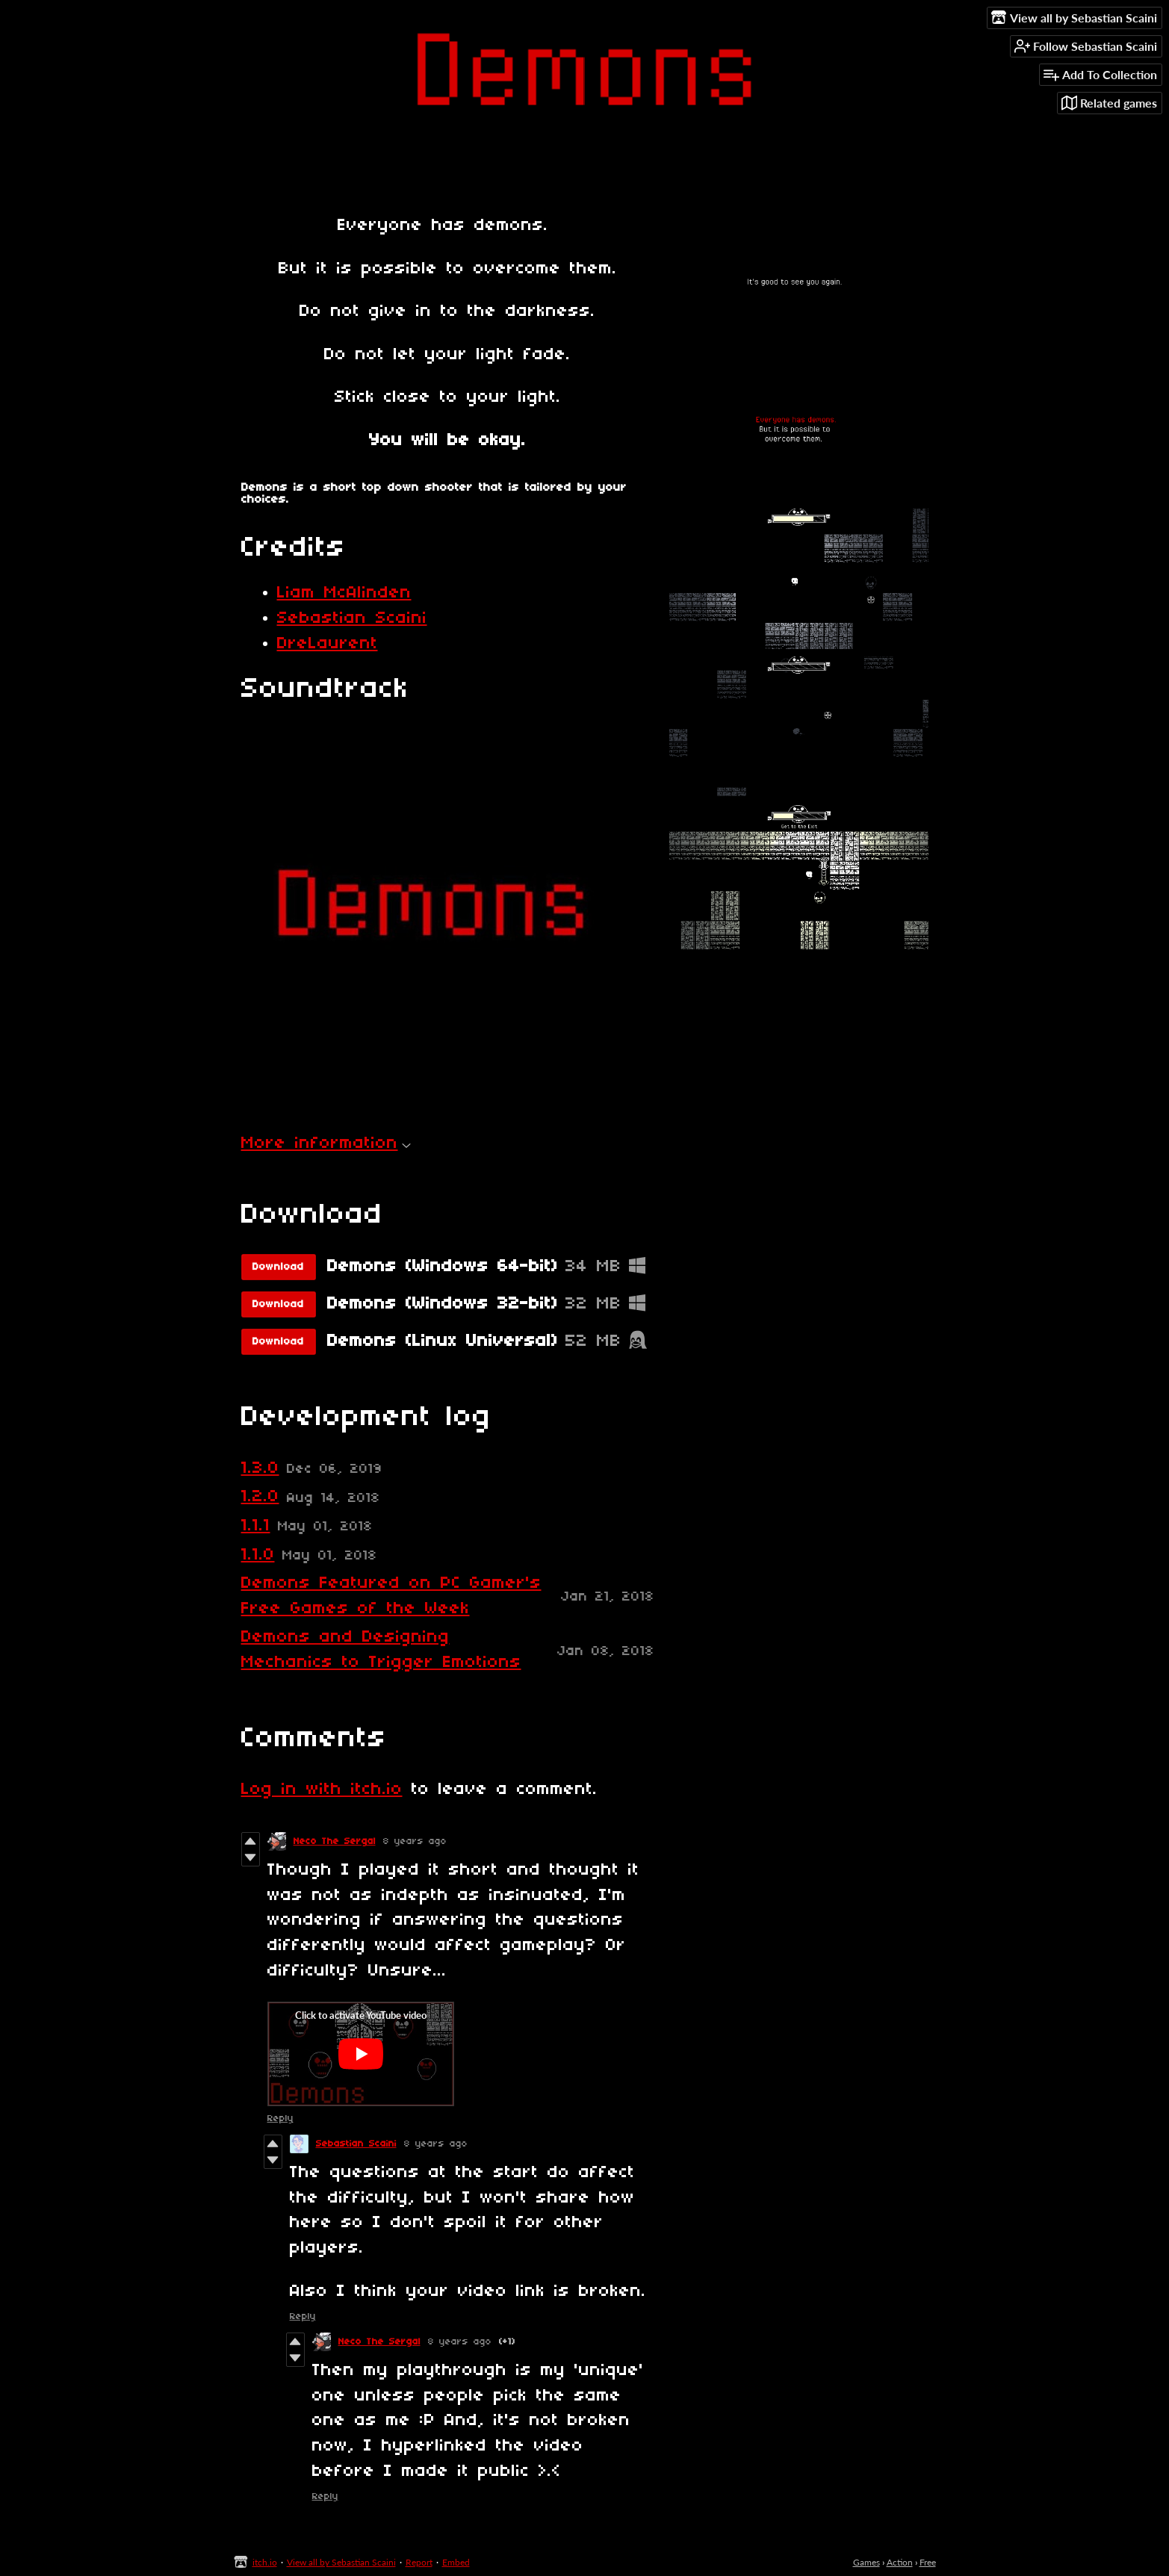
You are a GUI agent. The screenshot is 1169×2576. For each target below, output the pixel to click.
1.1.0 (258, 1555)
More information (326, 1143)
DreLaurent (327, 644)
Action (900, 2562)
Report (419, 2562)
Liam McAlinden (344, 593)
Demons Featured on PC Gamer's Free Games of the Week (391, 1596)
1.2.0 (260, 1497)
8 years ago (415, 1841)
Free (928, 2562)
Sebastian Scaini (352, 618)
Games (866, 2562)
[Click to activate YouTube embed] (360, 2054)
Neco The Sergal (335, 1841)
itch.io (264, 2562)
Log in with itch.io (322, 1789)
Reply (280, 2118)
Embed (456, 2562)
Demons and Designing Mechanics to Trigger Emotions (381, 1650)
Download (278, 1267)
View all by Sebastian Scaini (341, 2562)
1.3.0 (260, 1468)
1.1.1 (255, 1526)
